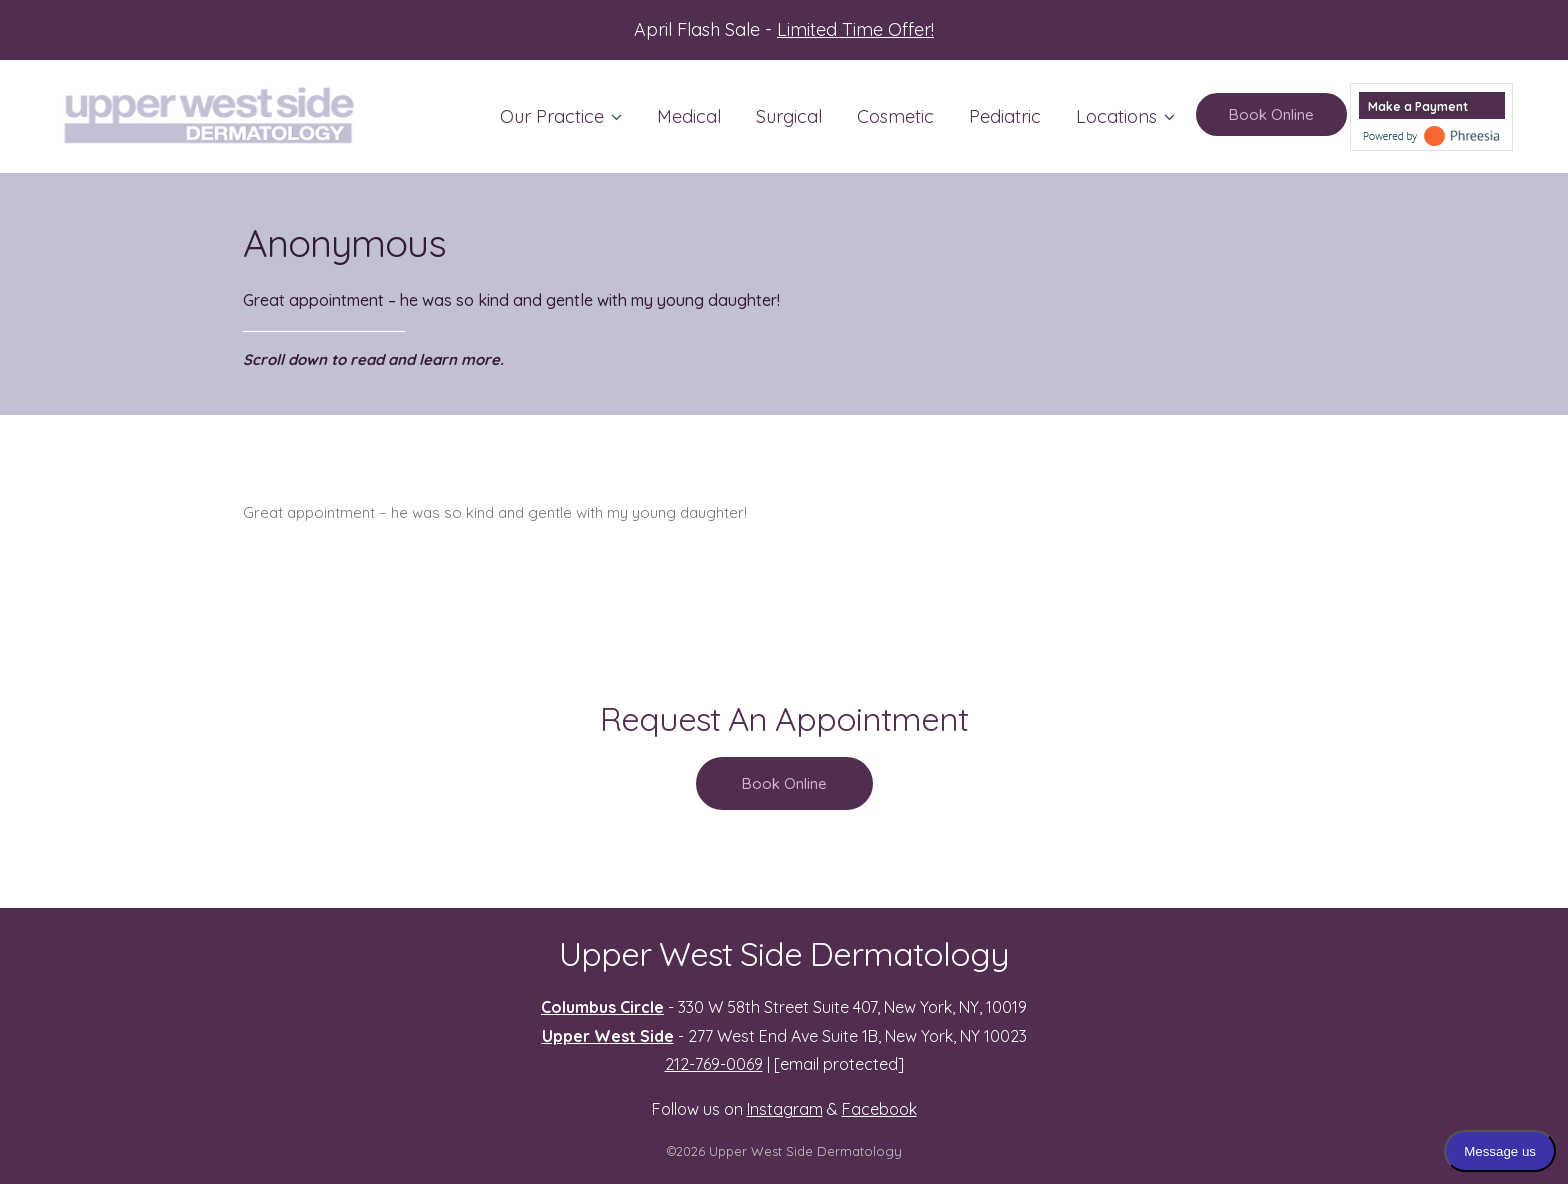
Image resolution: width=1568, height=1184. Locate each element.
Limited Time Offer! (855, 29)
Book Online (1271, 114)
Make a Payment (1418, 106)
